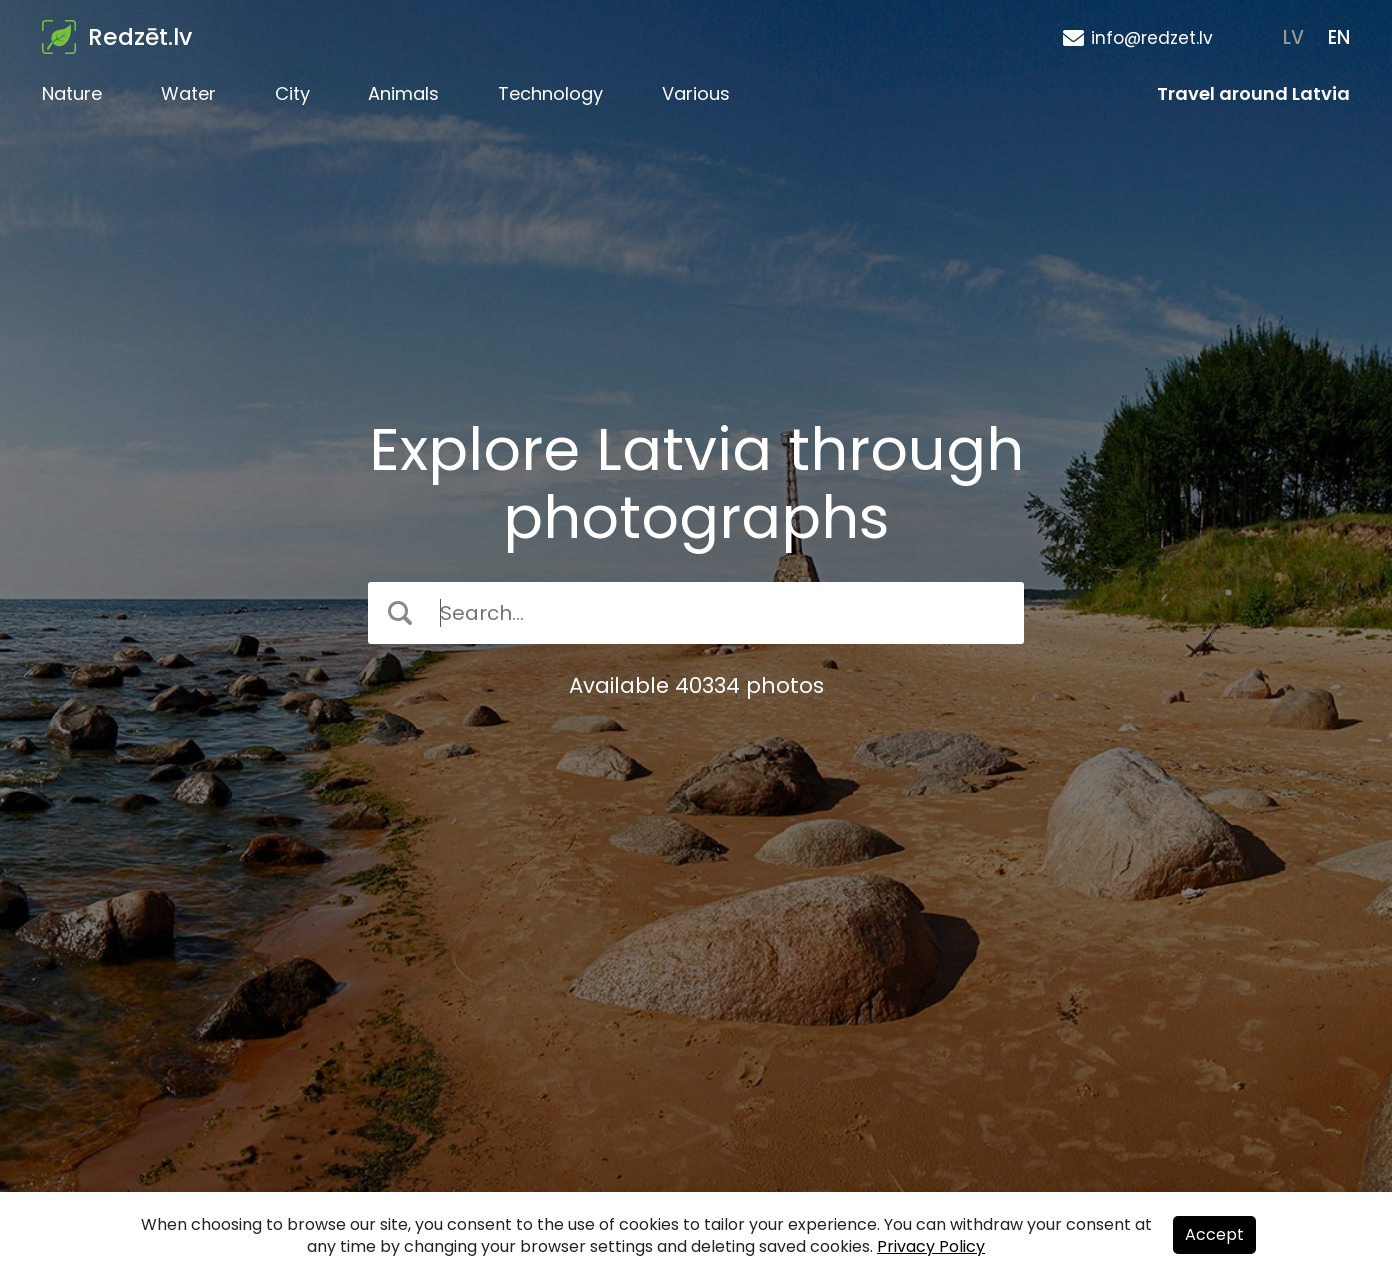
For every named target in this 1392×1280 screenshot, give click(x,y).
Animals (403, 93)
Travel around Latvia (1253, 93)
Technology (550, 93)
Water (188, 93)
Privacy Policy (931, 1246)
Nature (72, 93)
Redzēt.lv (140, 37)
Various (696, 93)
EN (1339, 37)
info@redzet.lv (1152, 38)
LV (1293, 37)
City (292, 93)
